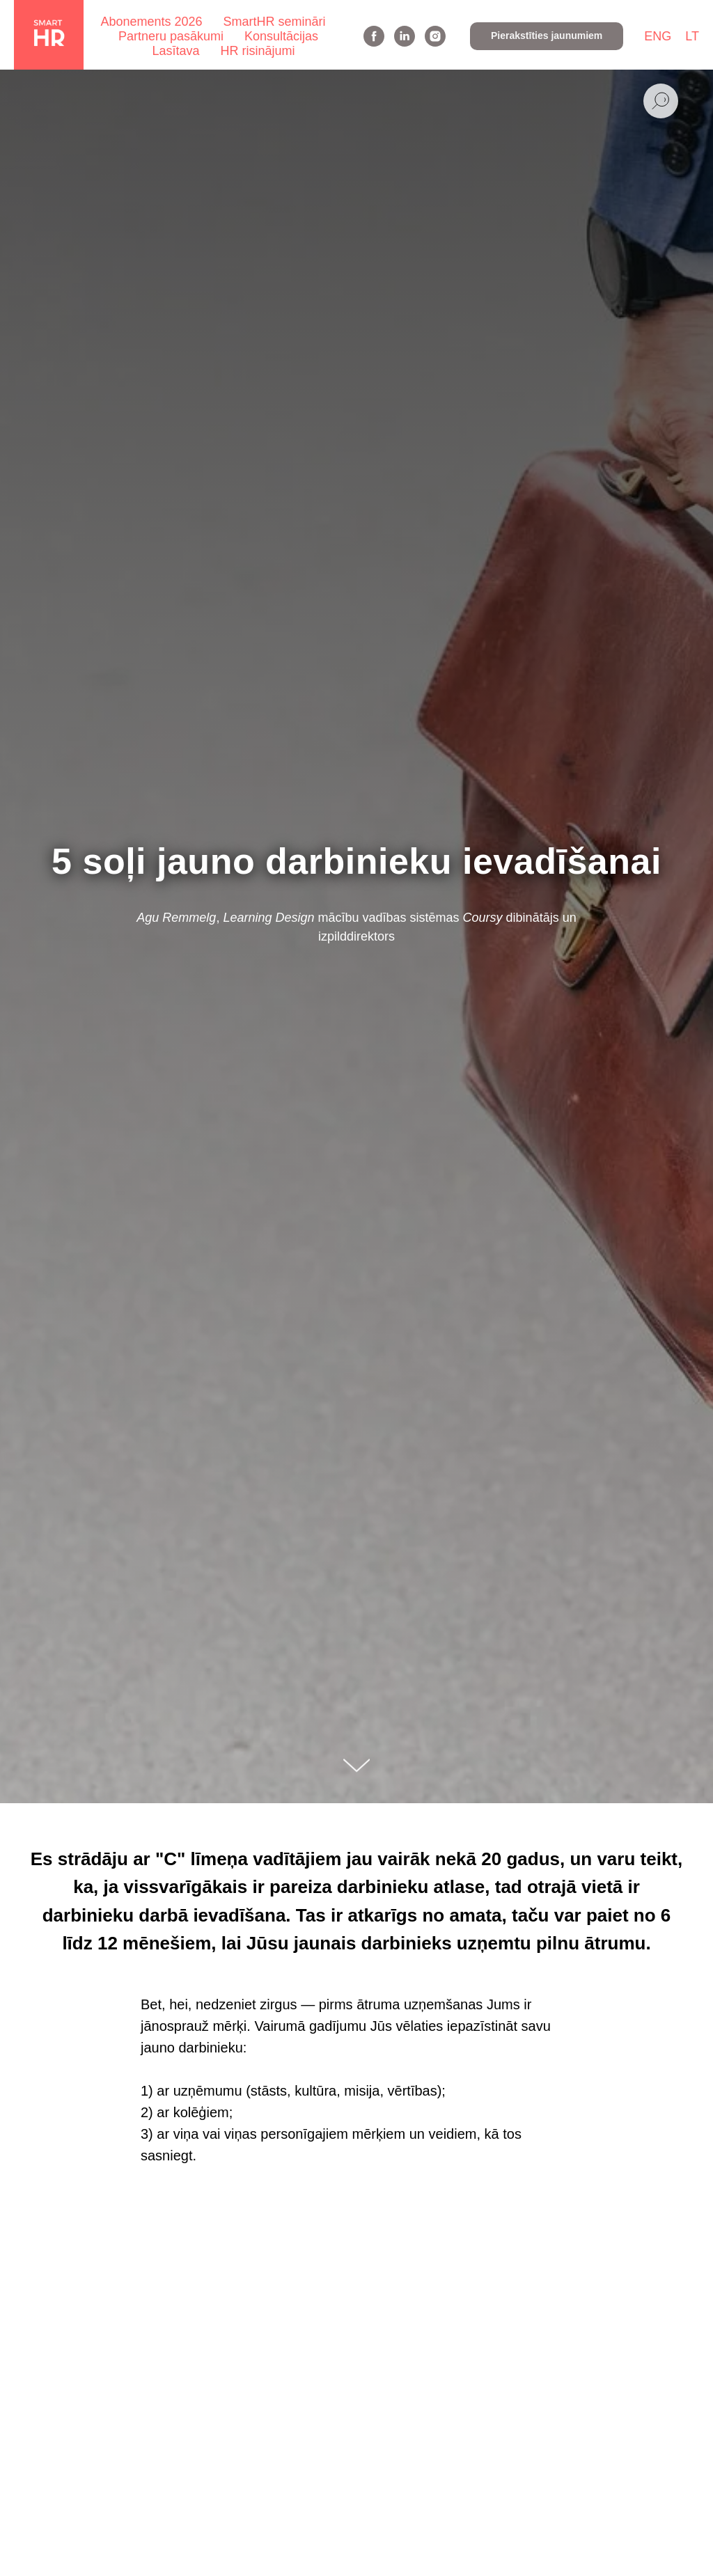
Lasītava (175, 51)
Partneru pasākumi (171, 36)
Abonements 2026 (151, 22)
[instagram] (435, 36)
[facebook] (373, 36)
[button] (546, 36)
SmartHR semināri (275, 22)
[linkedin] (404, 36)
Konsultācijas (281, 36)
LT (692, 36)
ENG (657, 36)
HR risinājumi (258, 51)
